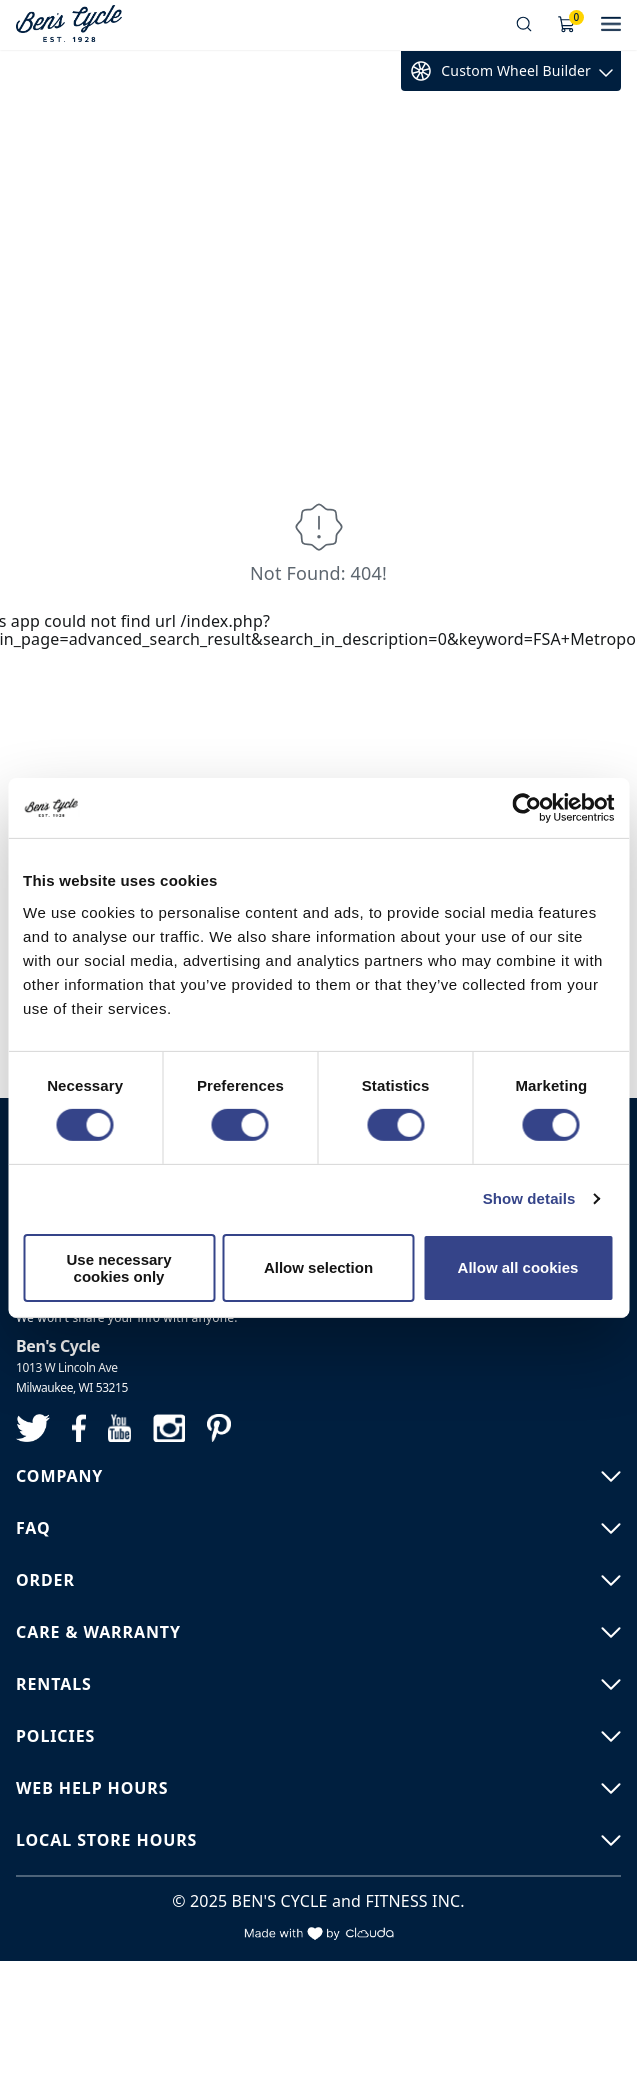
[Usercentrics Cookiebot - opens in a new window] (526, 808)
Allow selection (318, 1267)
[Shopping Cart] (567, 25)
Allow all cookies (518, 1267)
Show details (529, 1198)
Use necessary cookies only (118, 1268)
